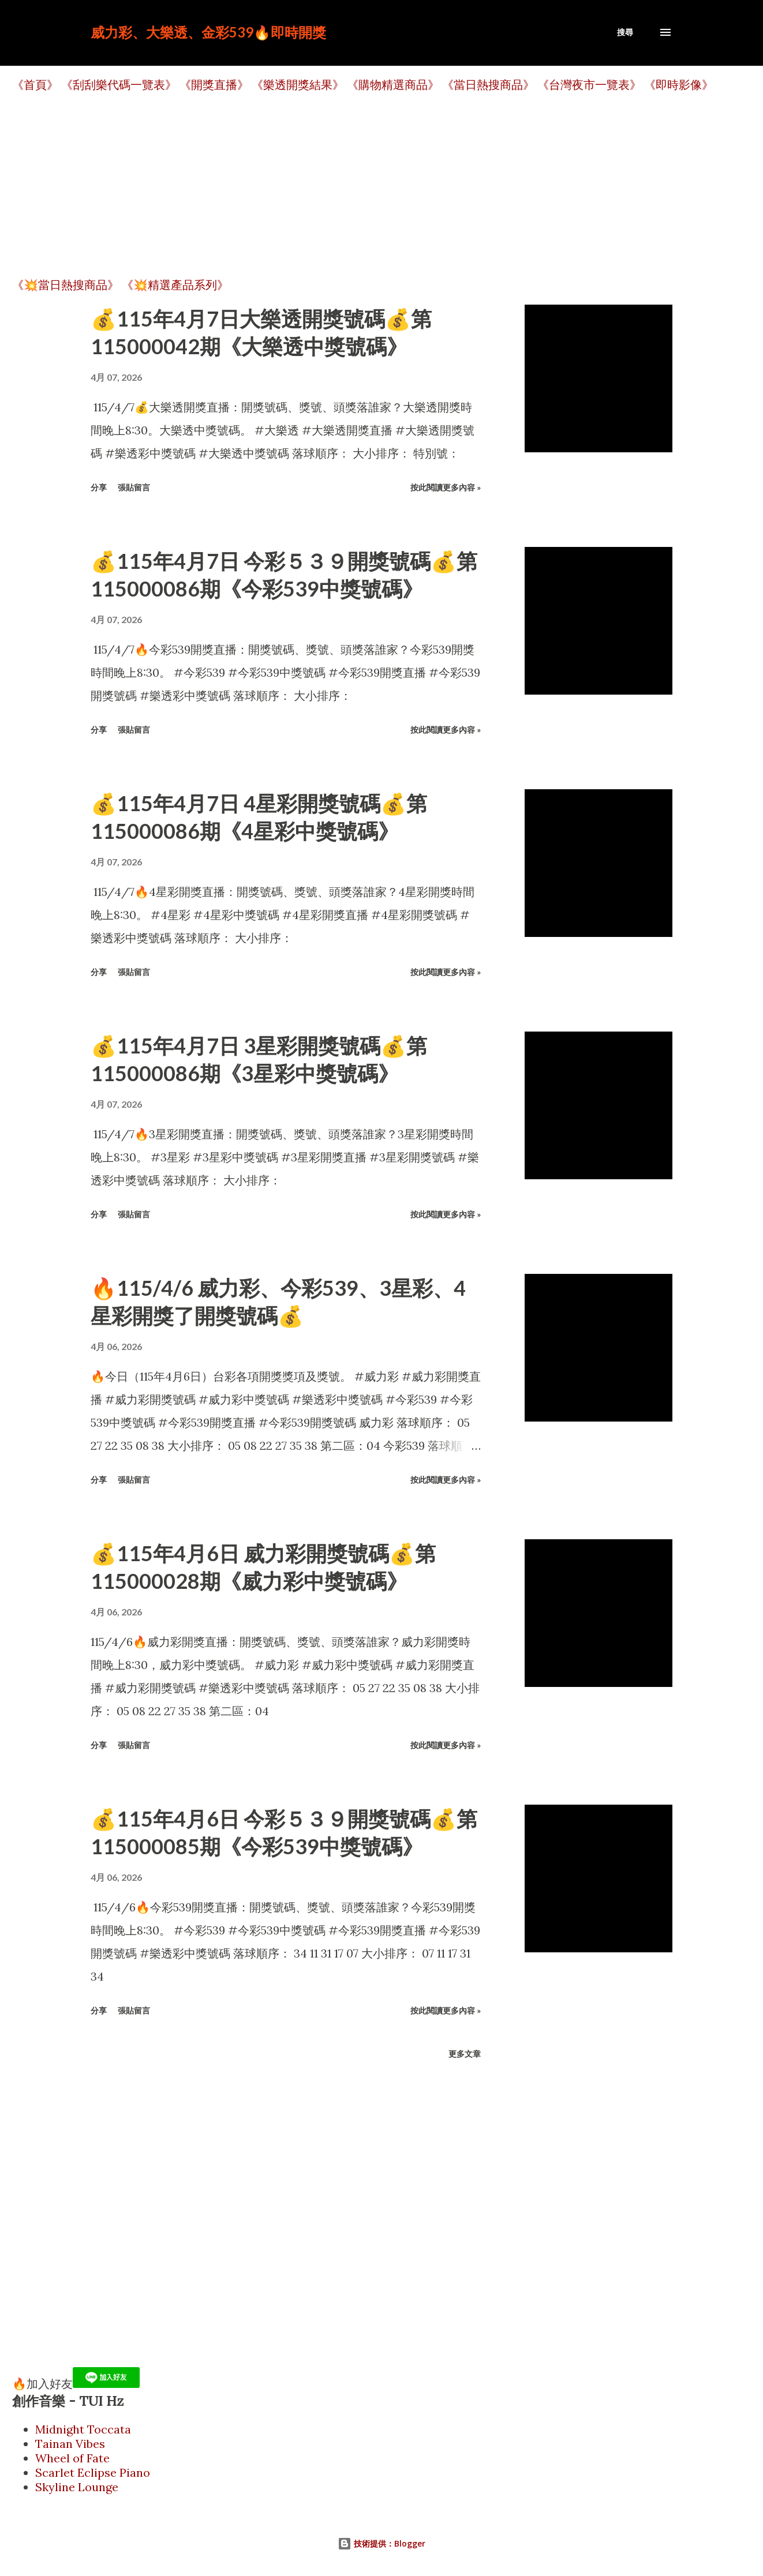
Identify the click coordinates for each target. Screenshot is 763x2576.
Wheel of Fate (72, 2458)
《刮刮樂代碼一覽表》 (119, 84)
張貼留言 (134, 487)
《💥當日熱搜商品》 (65, 285)
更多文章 (464, 2053)
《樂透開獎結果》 (298, 84)
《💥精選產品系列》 (175, 285)
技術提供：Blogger (381, 2543)
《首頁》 (35, 84)
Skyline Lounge (76, 2487)
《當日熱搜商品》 (488, 84)
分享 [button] (99, 487)
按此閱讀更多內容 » (445, 487)
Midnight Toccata (83, 2429)
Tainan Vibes (70, 2443)
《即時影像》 (678, 84)
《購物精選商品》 (393, 84)
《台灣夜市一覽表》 (589, 84)
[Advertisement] (358, 185)
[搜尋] (625, 32)
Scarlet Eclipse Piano (92, 2472)
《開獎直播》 (214, 84)
